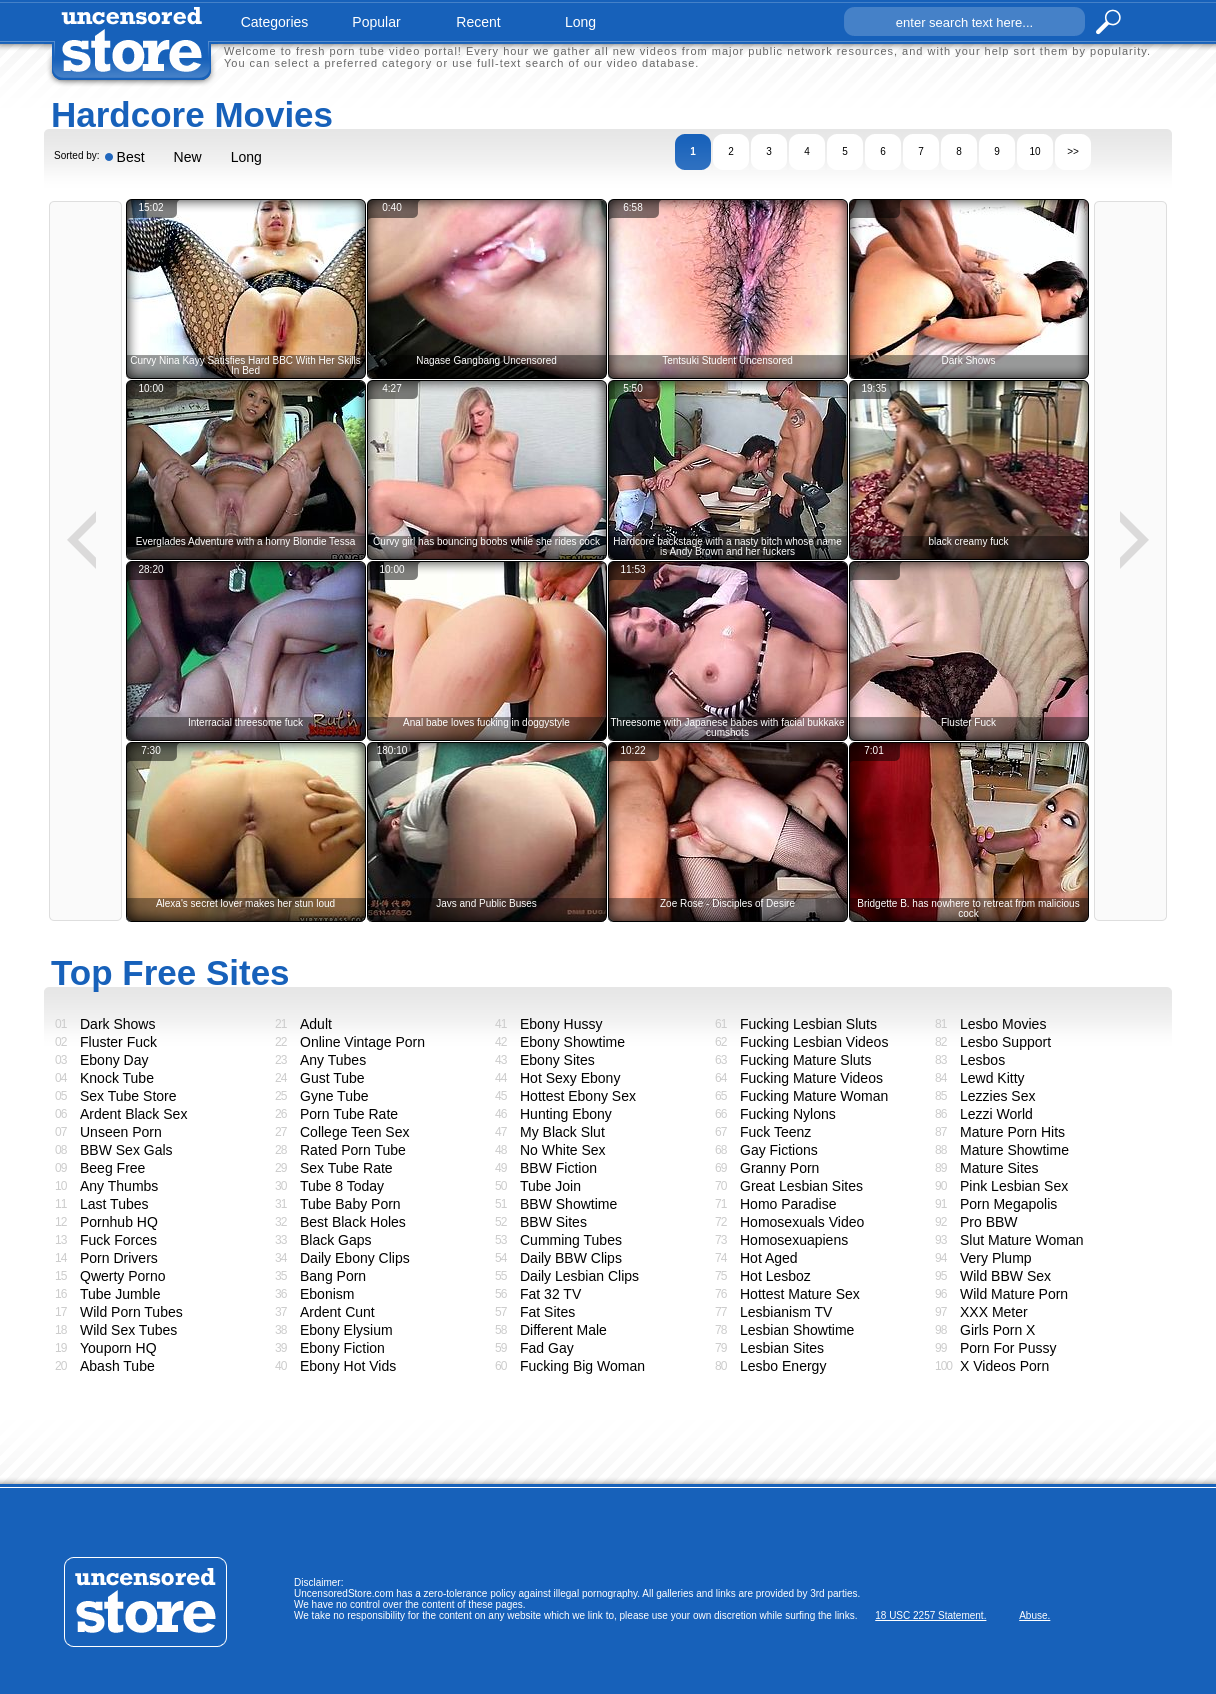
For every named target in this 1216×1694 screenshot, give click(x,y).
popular (376, 22)
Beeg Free (112, 1168)
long (580, 22)
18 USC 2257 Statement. (930, 1615)
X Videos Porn (1004, 1366)
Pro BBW (989, 1222)
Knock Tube (117, 1078)
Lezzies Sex (997, 1096)
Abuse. (1034, 1615)
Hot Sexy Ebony (570, 1078)
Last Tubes (114, 1204)
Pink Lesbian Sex (1014, 1186)
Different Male (563, 1330)
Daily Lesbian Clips (579, 1276)
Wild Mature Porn (1014, 1294)
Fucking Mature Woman (814, 1096)
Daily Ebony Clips (355, 1258)
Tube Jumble (120, 1294)
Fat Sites (547, 1312)
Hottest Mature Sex (800, 1294)
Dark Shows (117, 1024)
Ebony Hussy (561, 1024)
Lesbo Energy (783, 1366)
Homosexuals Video (802, 1222)
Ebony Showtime (572, 1042)
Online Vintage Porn (362, 1042)
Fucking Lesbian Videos (814, 1042)
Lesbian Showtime (797, 1330)
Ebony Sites (557, 1060)
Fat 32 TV (550, 1294)
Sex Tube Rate (346, 1168)
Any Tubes (333, 1060)
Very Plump (996, 1258)
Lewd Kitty (992, 1078)
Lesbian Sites (782, 1348)
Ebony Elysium (346, 1330)
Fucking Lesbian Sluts (808, 1024)
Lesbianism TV (786, 1312)
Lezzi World (996, 1114)
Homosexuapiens (794, 1240)
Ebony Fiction (342, 1348)
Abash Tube (117, 1366)
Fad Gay (547, 1348)
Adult (316, 1024)
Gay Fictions (779, 1150)
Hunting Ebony (566, 1114)
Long (246, 157)
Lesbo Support (1005, 1042)
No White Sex (563, 1150)
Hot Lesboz (775, 1276)
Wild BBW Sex (1005, 1276)
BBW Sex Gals (126, 1150)
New (188, 157)
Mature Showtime (1014, 1150)
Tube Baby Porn (350, 1204)
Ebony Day (114, 1060)
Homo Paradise (788, 1204)
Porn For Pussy (1008, 1348)
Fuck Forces (118, 1240)
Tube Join (550, 1186)
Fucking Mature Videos (811, 1078)
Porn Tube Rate (349, 1114)
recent (478, 22)
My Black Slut (562, 1132)
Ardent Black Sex (133, 1114)
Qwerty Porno (123, 1276)
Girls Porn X (997, 1330)
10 (1034, 151)
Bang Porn (333, 1276)
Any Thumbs (119, 1186)
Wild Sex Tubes (128, 1330)
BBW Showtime (568, 1204)
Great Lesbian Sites (801, 1186)
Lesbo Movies (1003, 1024)
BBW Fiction (558, 1168)
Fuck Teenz (775, 1132)
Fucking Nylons (788, 1114)
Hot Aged (769, 1258)
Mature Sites (999, 1168)
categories (275, 22)
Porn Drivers (119, 1258)
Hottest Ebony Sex (578, 1096)
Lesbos (982, 1060)
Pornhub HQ (119, 1222)
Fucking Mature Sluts (806, 1060)
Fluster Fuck (118, 1042)
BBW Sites (553, 1222)
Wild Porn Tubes (131, 1312)
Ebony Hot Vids (348, 1366)
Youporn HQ (118, 1348)
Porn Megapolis (1008, 1204)
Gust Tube (332, 1078)
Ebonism (327, 1294)
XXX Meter (994, 1312)
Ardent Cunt (337, 1312)
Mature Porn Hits (1012, 1132)
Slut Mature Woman (1021, 1240)
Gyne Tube (334, 1096)
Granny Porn (779, 1168)
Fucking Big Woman (582, 1366)
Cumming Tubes (571, 1240)
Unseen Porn (121, 1132)
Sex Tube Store (128, 1096)
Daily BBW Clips (571, 1258)
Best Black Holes (353, 1222)
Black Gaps (336, 1240)
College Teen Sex (354, 1132)
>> (1073, 151)
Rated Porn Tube (353, 1150)
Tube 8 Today (342, 1186)
